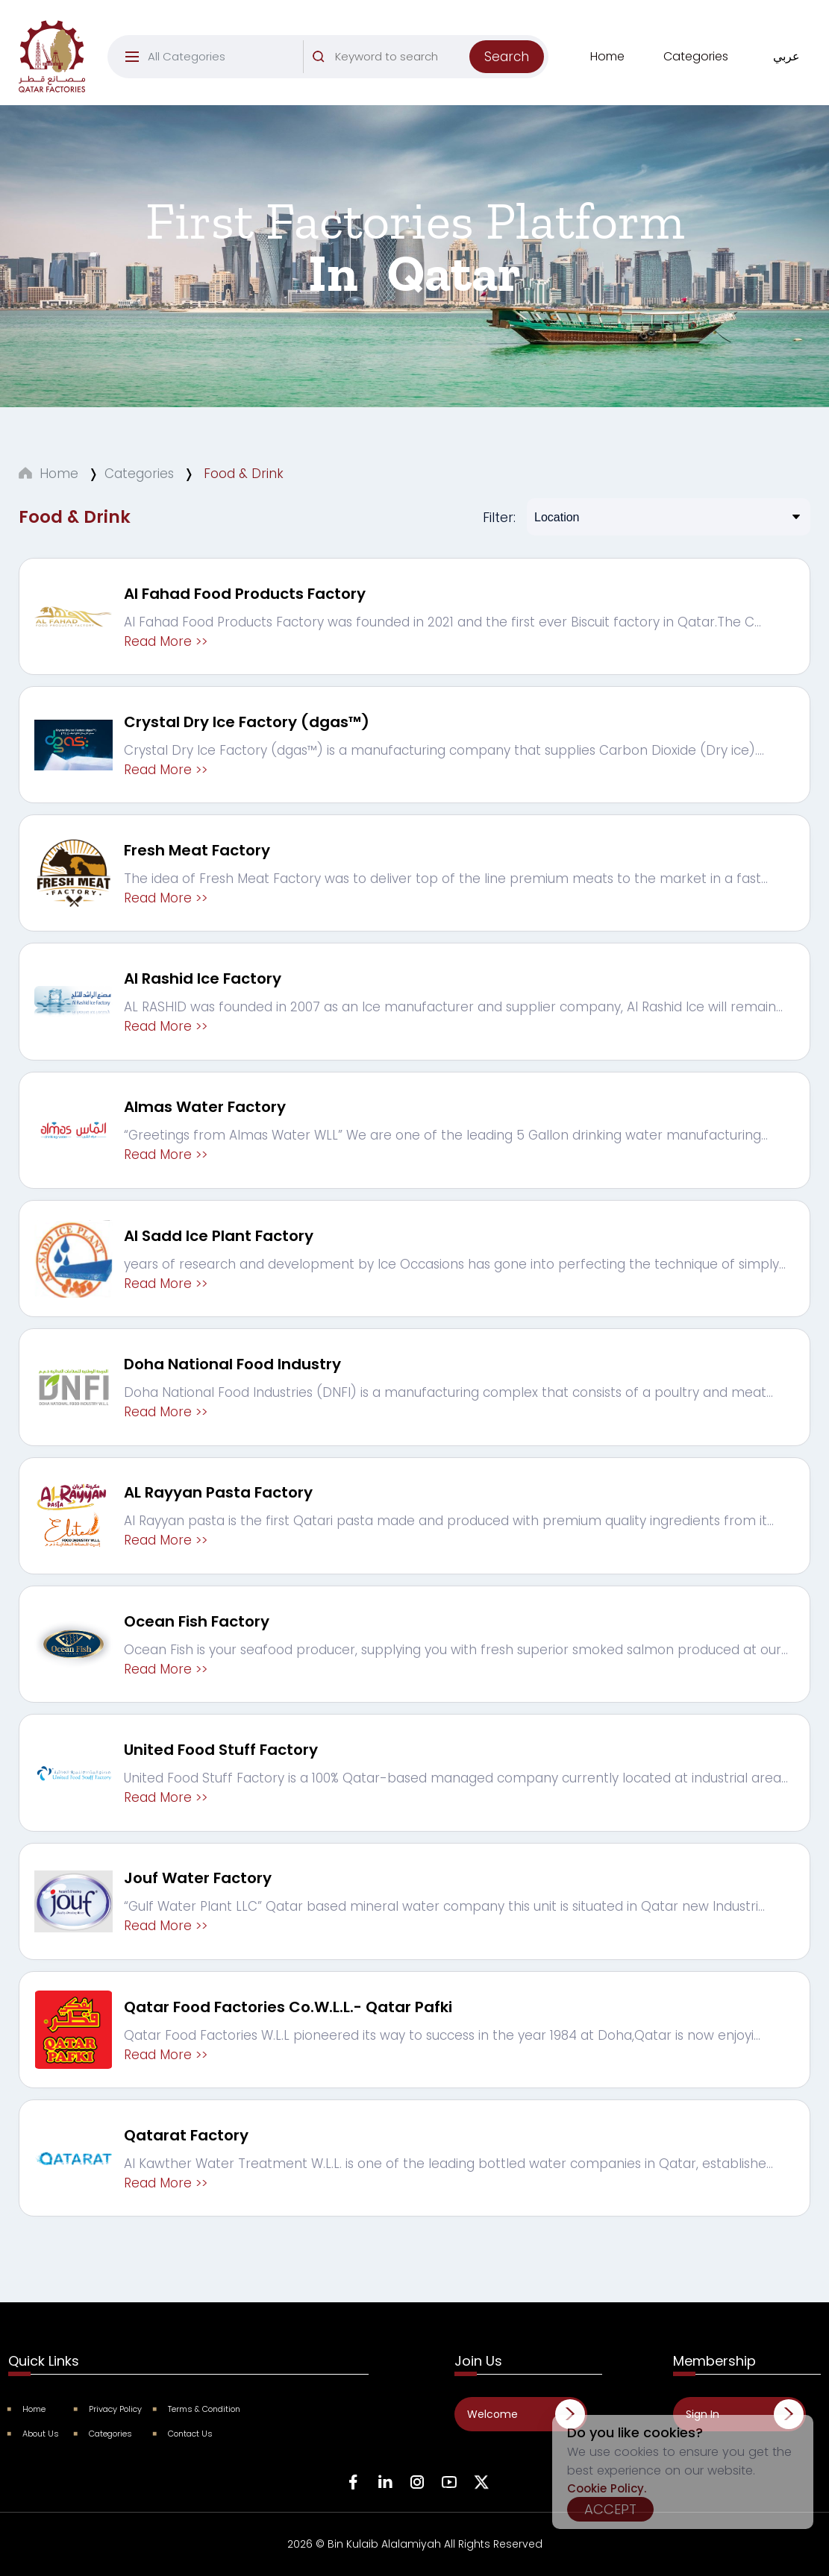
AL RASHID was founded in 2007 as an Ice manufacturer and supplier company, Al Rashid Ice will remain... (453, 1007)
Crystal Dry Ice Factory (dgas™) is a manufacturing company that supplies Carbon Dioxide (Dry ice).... (444, 750)
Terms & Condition (197, 2409)
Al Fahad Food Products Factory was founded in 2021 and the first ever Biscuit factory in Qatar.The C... (442, 622)
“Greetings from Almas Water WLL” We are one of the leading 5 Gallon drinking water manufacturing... (446, 1135)
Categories (695, 56)
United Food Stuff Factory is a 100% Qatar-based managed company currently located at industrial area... (456, 1778)
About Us (33, 2434)
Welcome (492, 2414)
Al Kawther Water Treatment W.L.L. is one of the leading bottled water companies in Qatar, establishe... (448, 2164)
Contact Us (183, 2434)
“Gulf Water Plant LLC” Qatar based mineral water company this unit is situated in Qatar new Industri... (444, 1906)
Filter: (499, 517)
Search (506, 57)
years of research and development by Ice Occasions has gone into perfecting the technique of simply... (455, 1264)
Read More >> (165, 641)
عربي (786, 56)
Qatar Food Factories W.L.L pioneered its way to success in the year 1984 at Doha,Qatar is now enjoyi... (442, 2035)
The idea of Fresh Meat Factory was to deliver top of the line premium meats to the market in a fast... (446, 879)
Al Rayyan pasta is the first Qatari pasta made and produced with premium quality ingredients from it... (449, 1521)
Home (607, 56)
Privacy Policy (108, 2409)
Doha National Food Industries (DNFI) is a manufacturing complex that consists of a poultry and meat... (448, 1392)
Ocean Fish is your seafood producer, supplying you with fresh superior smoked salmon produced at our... (456, 1650)
